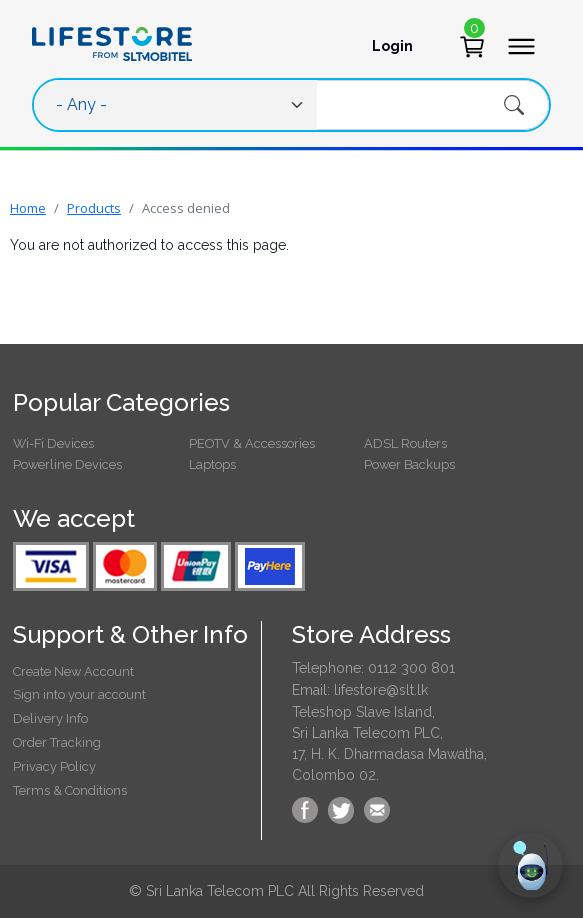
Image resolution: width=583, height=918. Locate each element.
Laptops (212, 464)
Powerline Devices (67, 464)
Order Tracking (57, 742)
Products (94, 208)
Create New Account (73, 671)
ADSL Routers (405, 443)
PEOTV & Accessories (252, 443)
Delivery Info (50, 718)
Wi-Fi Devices (53, 443)
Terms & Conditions (70, 790)
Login (392, 46)
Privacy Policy (54, 766)
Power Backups (409, 464)
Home (28, 208)
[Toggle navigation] (521, 46)
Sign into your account (79, 694)
